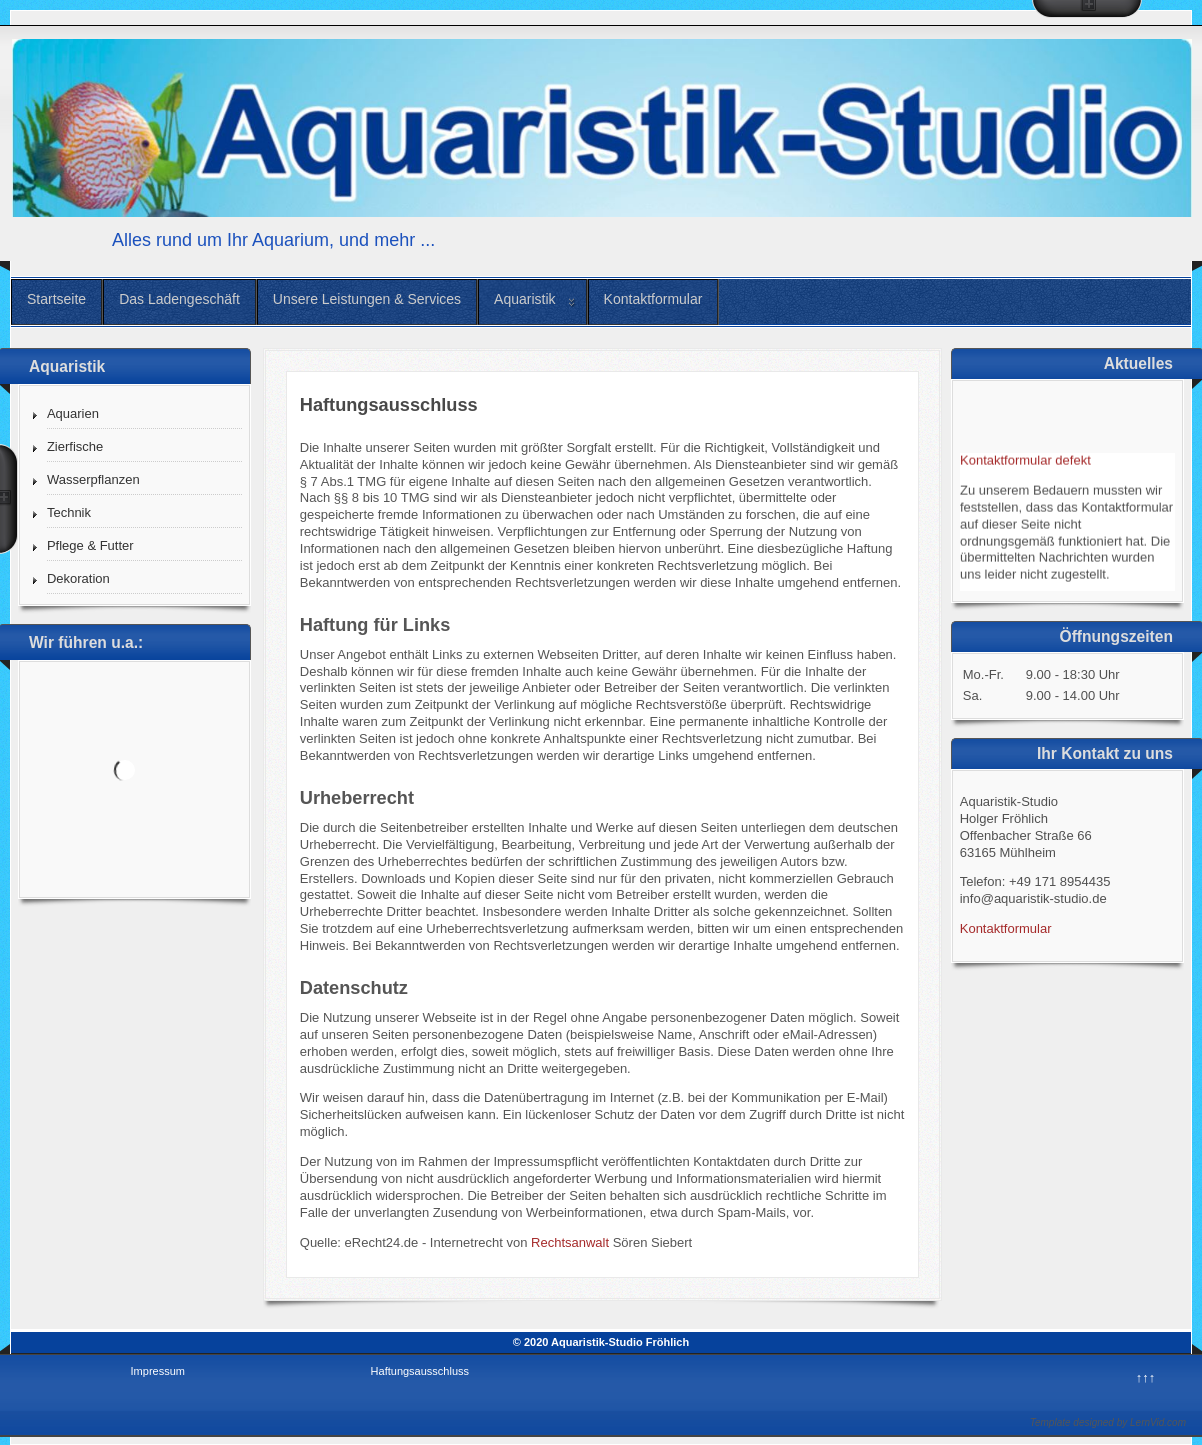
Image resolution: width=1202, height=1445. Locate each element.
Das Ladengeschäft (179, 299)
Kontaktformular (653, 299)
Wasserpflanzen (93, 479)
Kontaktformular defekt (1025, 462)
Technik (69, 512)
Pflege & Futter (90, 545)
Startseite (56, 299)
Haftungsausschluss (420, 1371)
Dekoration (78, 578)
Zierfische (75, 446)
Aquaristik (524, 299)
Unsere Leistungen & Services (367, 299)
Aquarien (73, 413)
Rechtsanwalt (570, 1242)
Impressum (158, 1371)
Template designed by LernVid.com (1108, 1422)
